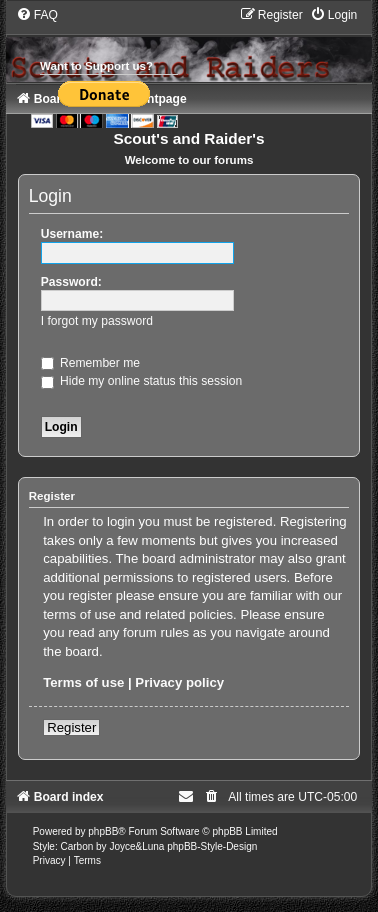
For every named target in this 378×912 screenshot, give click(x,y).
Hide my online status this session (142, 381)
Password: (71, 282)
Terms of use (83, 682)
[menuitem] (37, 15)
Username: (72, 234)
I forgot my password (97, 321)
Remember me (90, 363)
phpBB (103, 831)
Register (71, 727)
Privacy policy (179, 682)
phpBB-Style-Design (212, 846)
